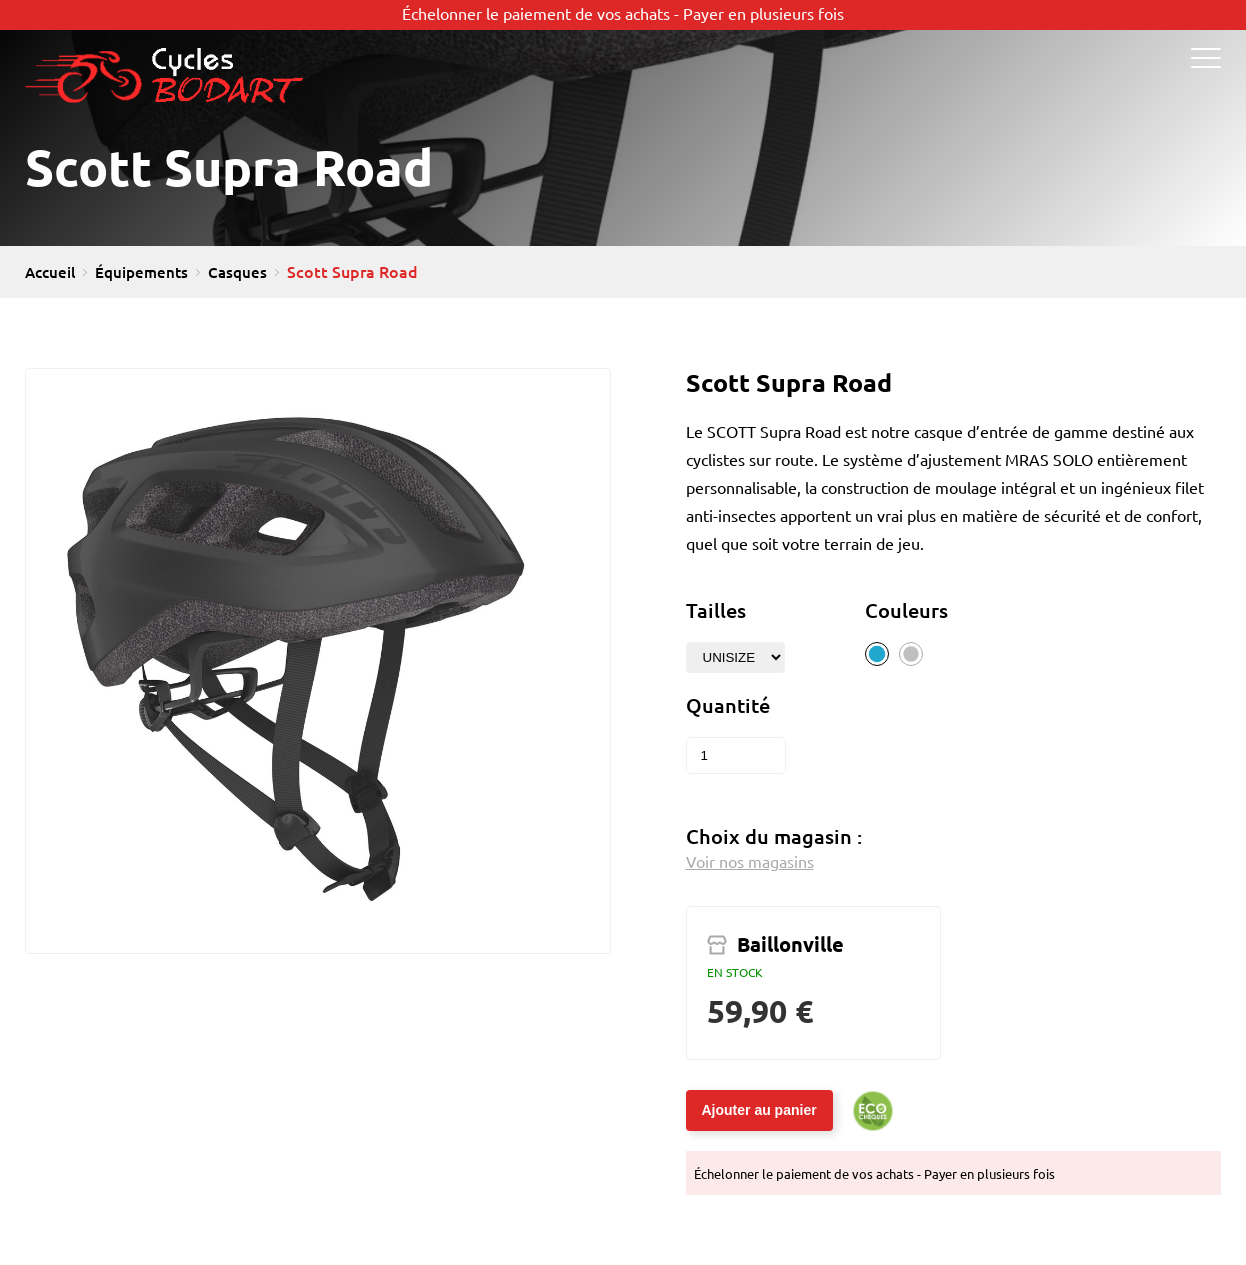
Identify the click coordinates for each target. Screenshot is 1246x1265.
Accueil (50, 272)
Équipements (141, 272)
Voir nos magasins (750, 862)
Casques (237, 272)
